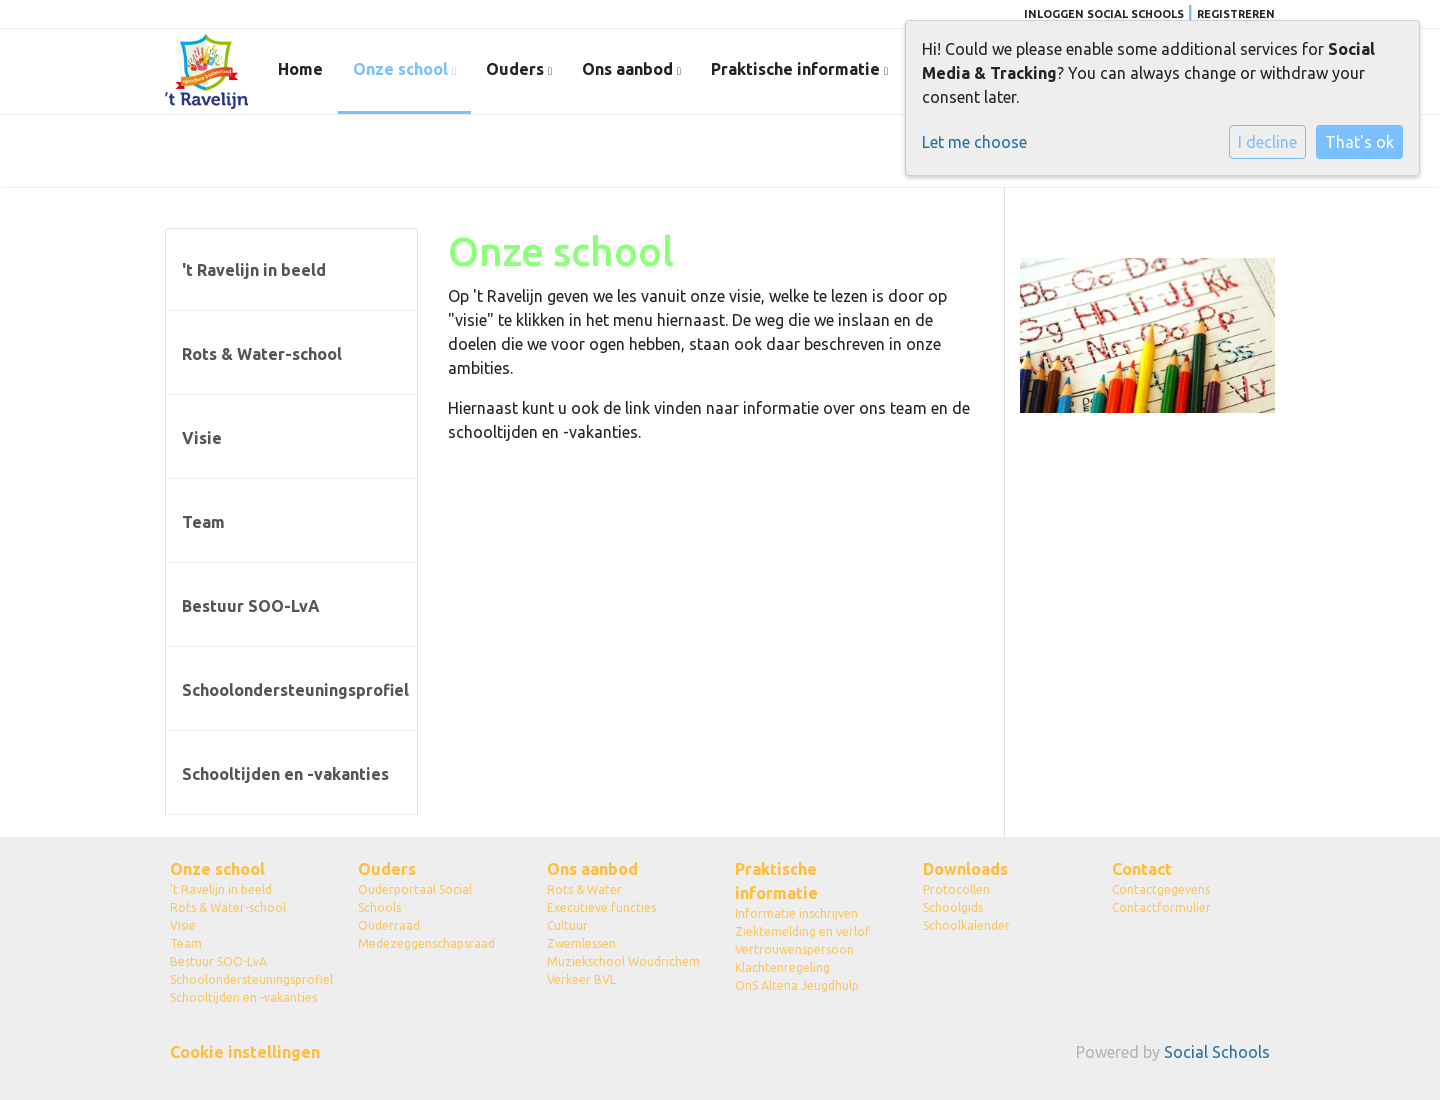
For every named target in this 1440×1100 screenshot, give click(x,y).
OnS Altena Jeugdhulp (797, 985)
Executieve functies (601, 907)
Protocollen (956, 889)
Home (300, 69)
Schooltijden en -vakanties (285, 774)
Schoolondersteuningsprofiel (295, 690)
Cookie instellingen (245, 1052)
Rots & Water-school (262, 354)
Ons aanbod (629, 69)
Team (203, 522)
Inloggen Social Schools (1104, 14)
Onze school (402, 69)
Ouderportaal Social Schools (415, 898)
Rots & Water (584, 889)
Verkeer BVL (581, 979)
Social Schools (1217, 1052)
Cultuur (567, 925)
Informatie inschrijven (796, 913)
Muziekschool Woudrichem (623, 961)
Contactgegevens (1161, 889)
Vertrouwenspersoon (794, 949)
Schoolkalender (966, 925)
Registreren (1236, 14)
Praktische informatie (797, 69)
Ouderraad (389, 925)
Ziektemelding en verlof (802, 931)
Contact (1142, 869)
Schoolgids (953, 907)
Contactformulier (1161, 907)
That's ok (1359, 142)
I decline (1267, 142)
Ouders (517, 69)
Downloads (965, 869)
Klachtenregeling (782, 967)
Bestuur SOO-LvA (251, 606)
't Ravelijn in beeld (254, 270)
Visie (202, 438)
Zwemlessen (581, 943)
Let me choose (974, 142)
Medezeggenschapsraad (426, 943)
